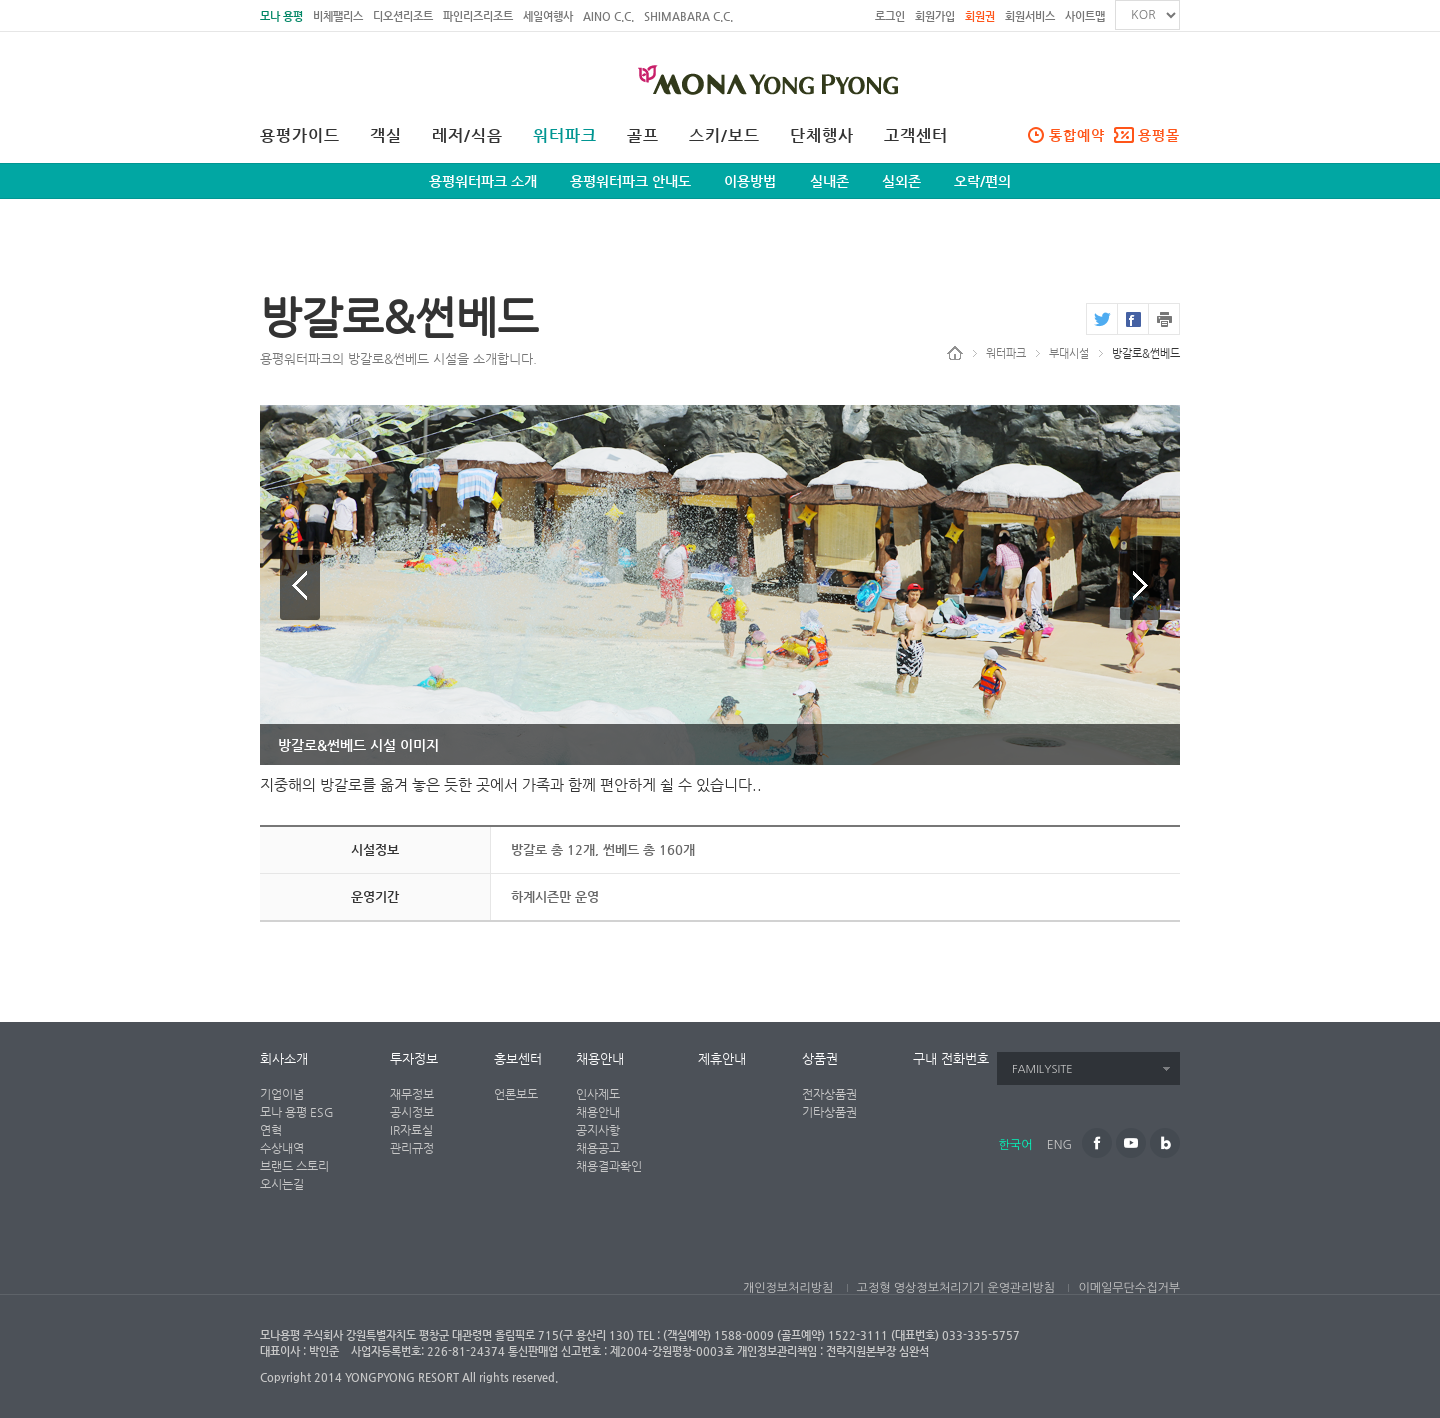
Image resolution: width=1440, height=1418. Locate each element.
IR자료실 (411, 1130)
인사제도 (598, 1094)
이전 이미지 (300, 585)
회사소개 (284, 1058)
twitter (1101, 319)
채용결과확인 (609, 1166)
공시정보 (412, 1112)
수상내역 (282, 1148)
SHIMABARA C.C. (688, 16)
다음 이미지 (1140, 585)
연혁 (271, 1130)
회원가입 (935, 16)
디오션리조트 (403, 16)
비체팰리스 (338, 16)
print (1164, 319)
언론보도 (516, 1094)
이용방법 (750, 181)
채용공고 (598, 1148)
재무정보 (412, 1094)
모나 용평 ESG (297, 1112)
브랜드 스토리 (294, 1166)
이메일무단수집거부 (1129, 1288)
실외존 (901, 181)
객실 (386, 136)
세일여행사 (548, 16)
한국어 (1016, 1145)
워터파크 (565, 136)
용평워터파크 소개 (483, 181)
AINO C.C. (608, 16)
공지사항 (598, 1130)
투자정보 (414, 1058)
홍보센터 (518, 1058)
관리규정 (412, 1148)
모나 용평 (281, 16)
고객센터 (916, 136)
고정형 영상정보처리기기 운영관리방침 (956, 1288)
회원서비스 (1030, 16)
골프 (643, 136)
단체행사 (822, 136)
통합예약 (1077, 135)
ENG (1059, 1145)
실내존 (829, 181)
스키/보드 (724, 136)
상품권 (820, 1058)
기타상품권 (829, 1112)
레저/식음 (467, 136)
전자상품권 (829, 1094)
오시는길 (282, 1184)
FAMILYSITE (1042, 1069)
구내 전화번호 (951, 1058)
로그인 (890, 16)
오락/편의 (982, 181)
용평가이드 (300, 136)
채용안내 (600, 1058)
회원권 (980, 16)
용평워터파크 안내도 (630, 181)
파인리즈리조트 (478, 16)
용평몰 (1159, 135)
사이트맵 (1085, 16)
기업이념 (282, 1094)
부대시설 (1069, 353)
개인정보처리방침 (788, 1288)
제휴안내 (722, 1058)
